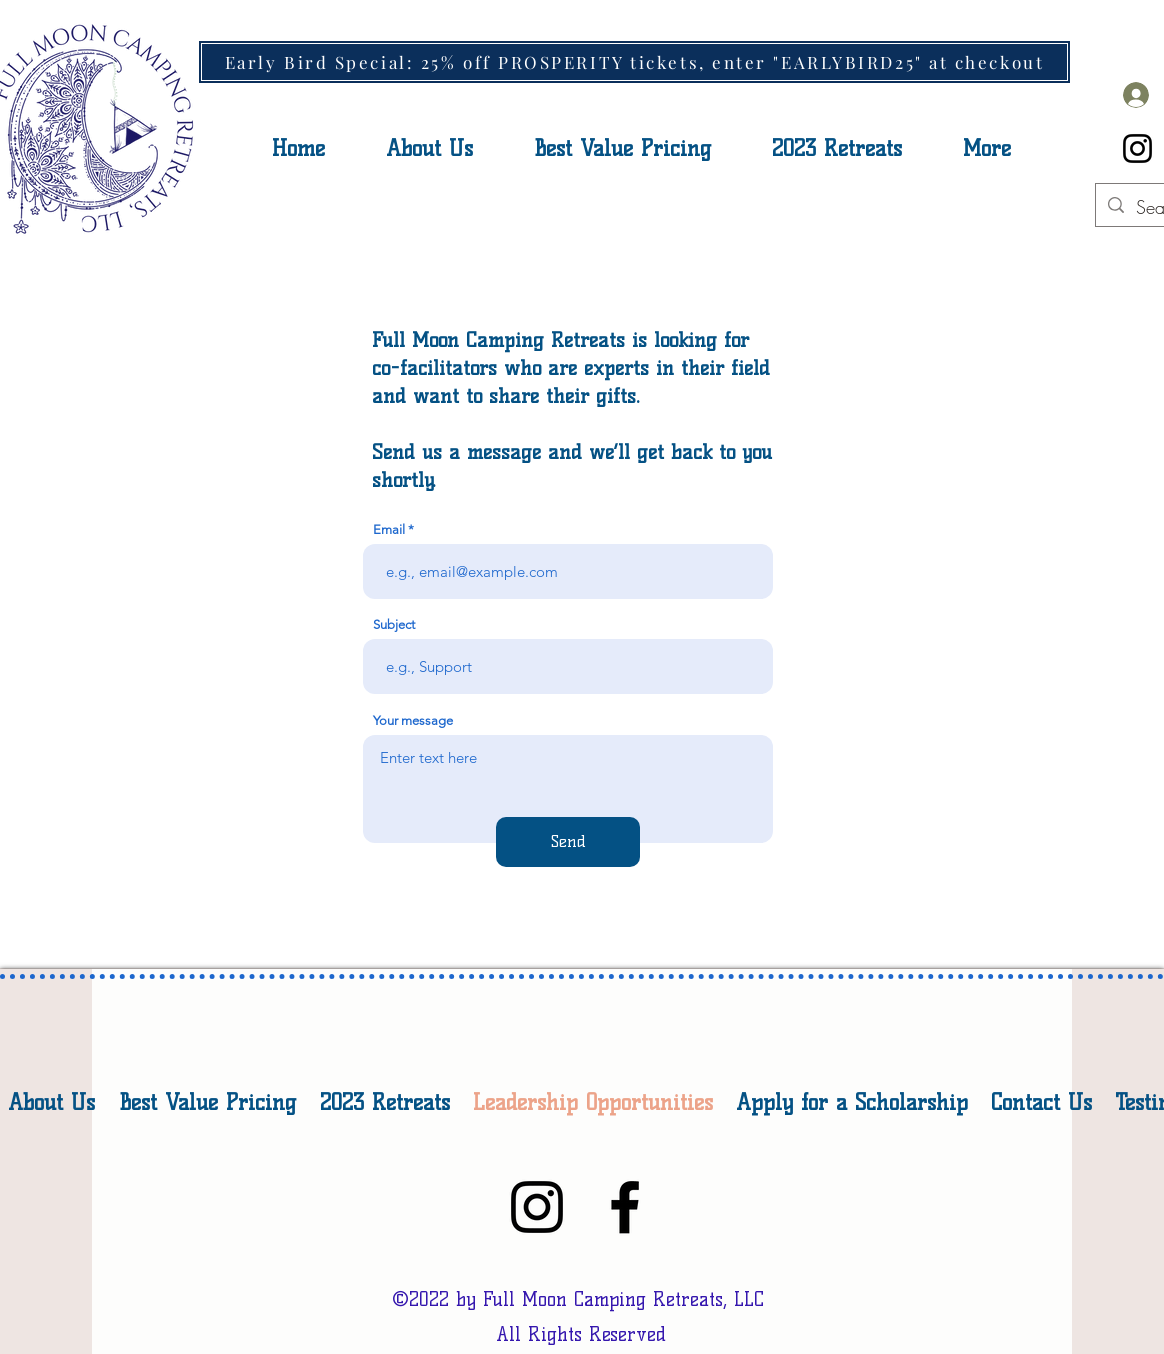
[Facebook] (625, 1207)
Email (389, 529)
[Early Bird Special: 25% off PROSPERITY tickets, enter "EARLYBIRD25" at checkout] (634, 62)
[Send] (568, 842)
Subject (394, 624)
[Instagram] (1137, 148)
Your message (413, 720)
